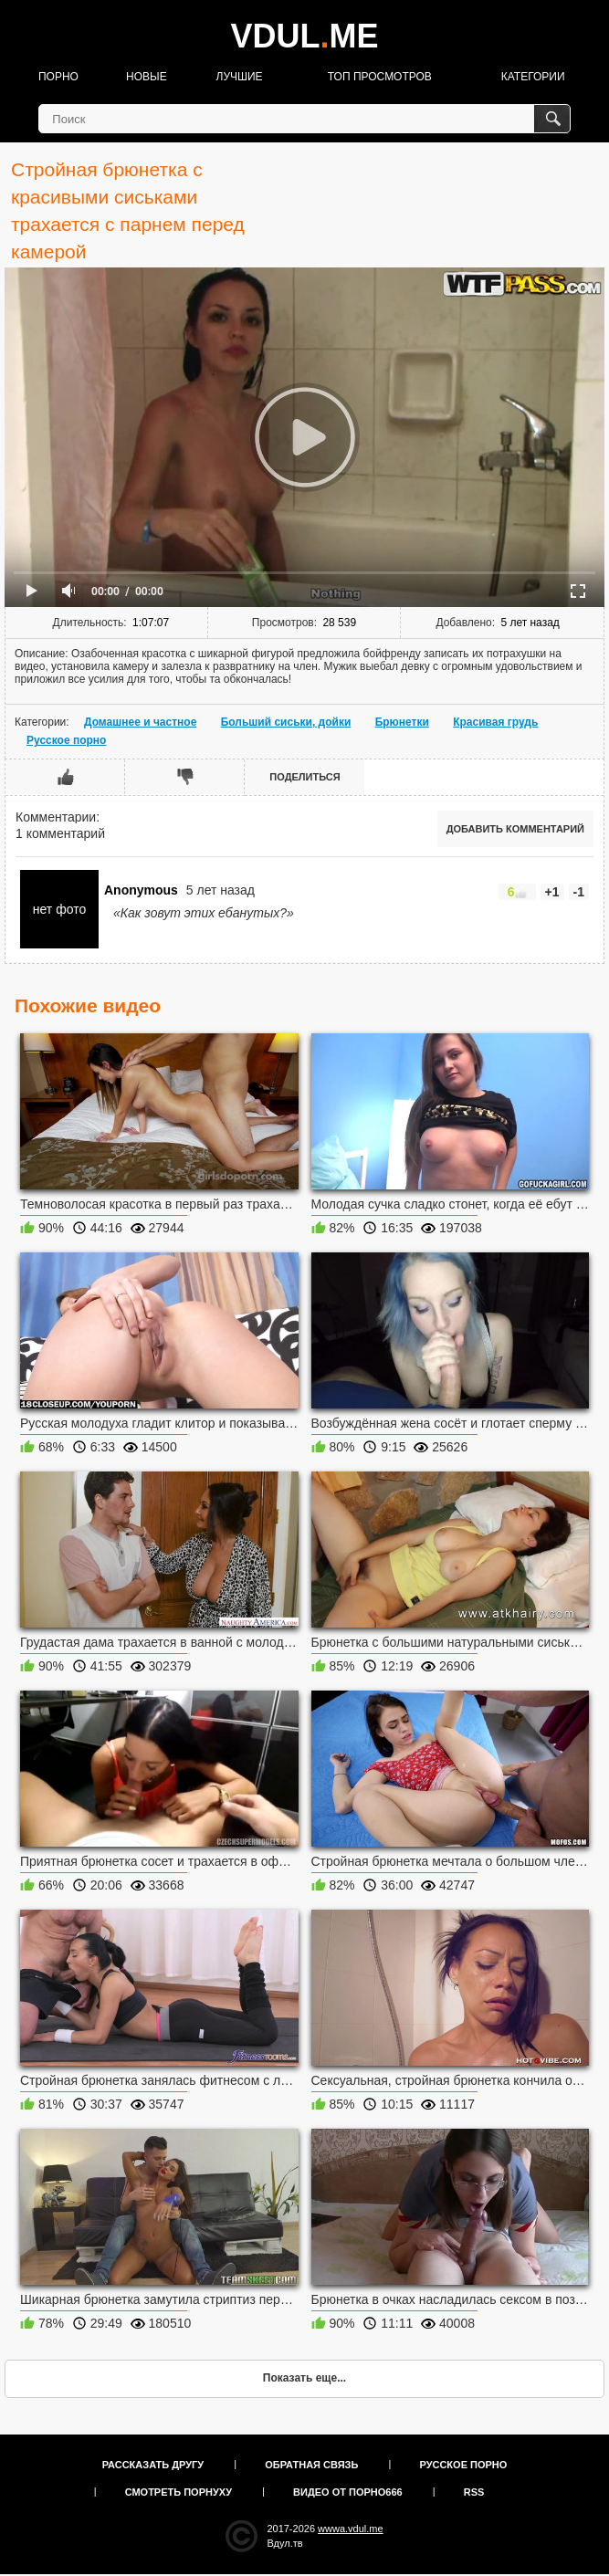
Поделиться (304, 776)
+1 (552, 892)
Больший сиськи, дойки (286, 722)
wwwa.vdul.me (350, 2528)
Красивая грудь (495, 722)
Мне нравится (65, 776)
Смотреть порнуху (178, 2492)
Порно (58, 76)
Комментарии (56, 817)
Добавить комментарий (515, 828)
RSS (474, 2492)
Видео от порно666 (348, 2492)
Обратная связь (311, 2464)
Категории (533, 76)
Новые (146, 76)
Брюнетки (402, 722)
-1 (578, 892)
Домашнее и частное (140, 722)
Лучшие (239, 76)
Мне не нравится (185, 776)
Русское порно (66, 740)
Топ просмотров (380, 76)
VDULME (304, 36)
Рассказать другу (153, 2464)
